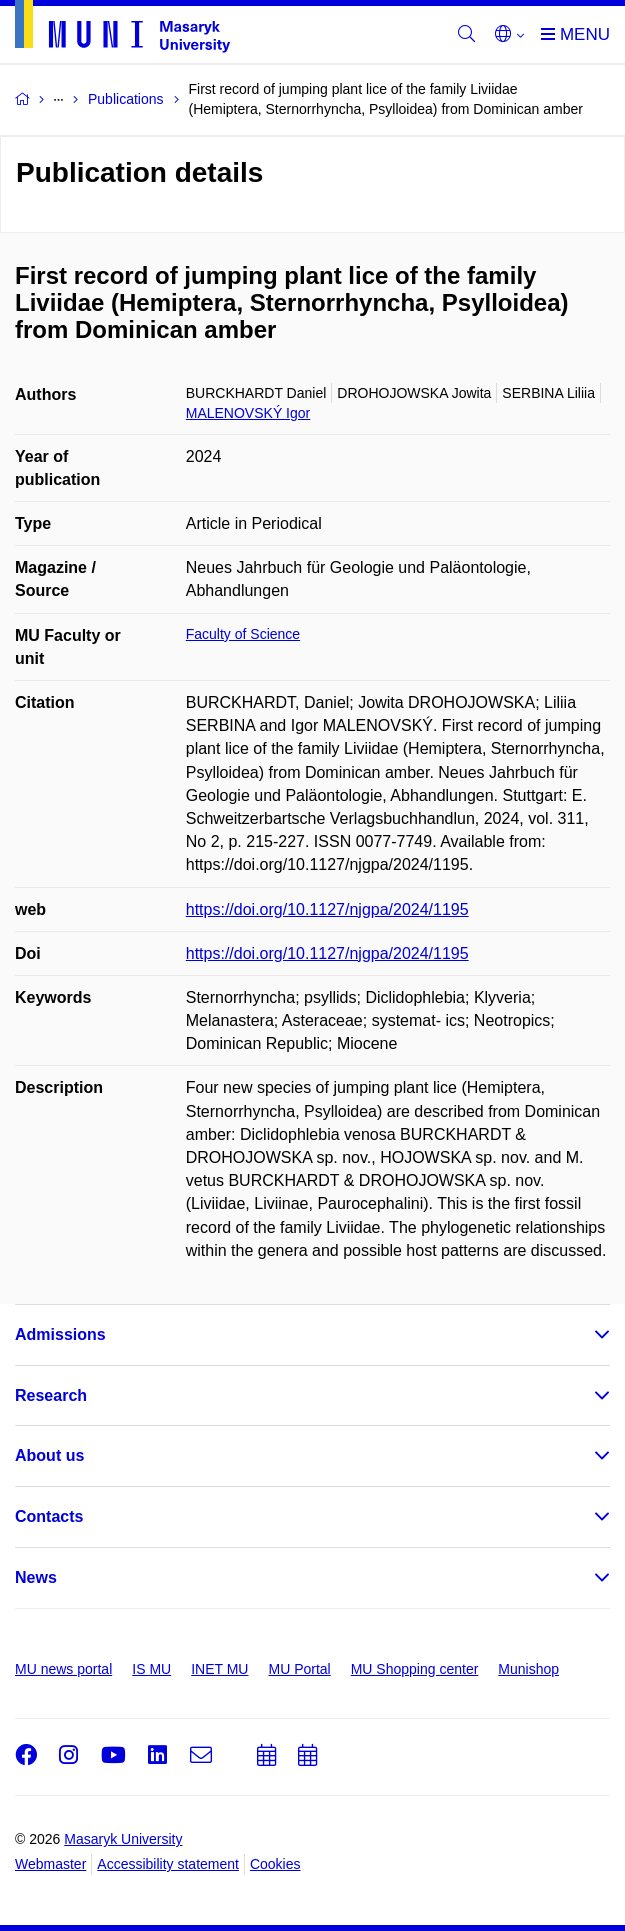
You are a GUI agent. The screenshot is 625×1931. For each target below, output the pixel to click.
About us (49, 1455)
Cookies (275, 1864)
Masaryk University (123, 1839)
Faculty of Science (243, 634)
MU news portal (63, 1669)
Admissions (60, 1334)
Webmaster (50, 1864)
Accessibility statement (168, 1864)
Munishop (528, 1669)
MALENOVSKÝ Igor (248, 413)
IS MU (151, 1669)
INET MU (219, 1669)
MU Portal (299, 1669)
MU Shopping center (415, 1669)
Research (51, 1395)
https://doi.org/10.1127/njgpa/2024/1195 (327, 909)
